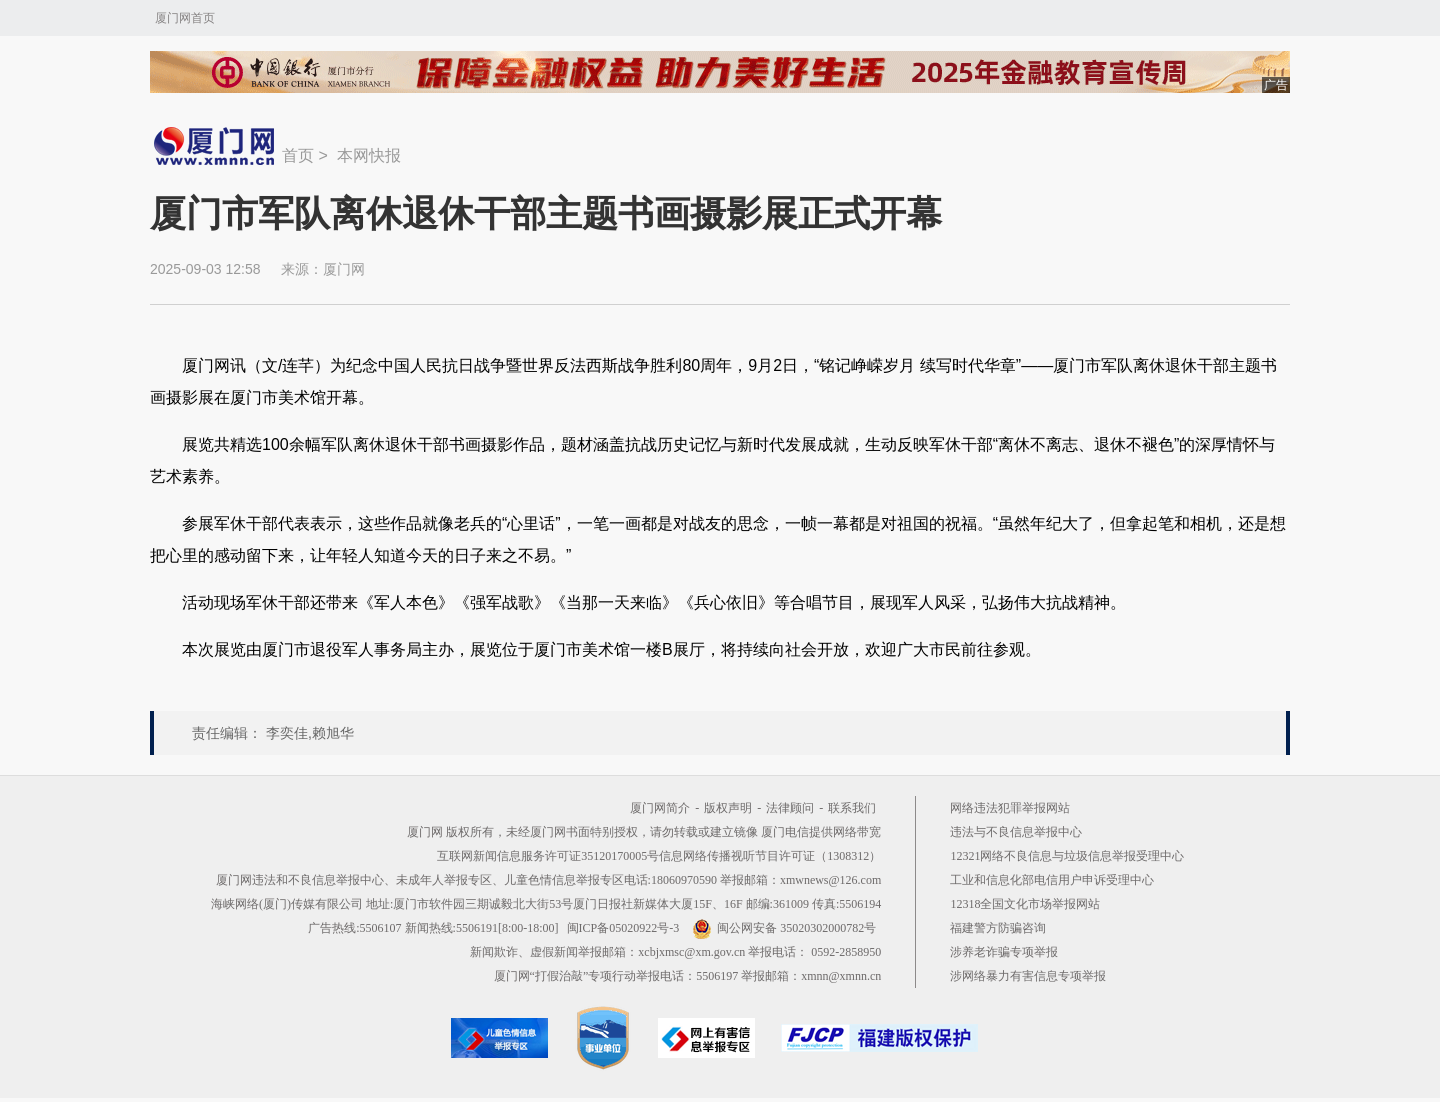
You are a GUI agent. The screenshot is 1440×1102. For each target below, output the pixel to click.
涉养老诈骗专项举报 (1004, 952)
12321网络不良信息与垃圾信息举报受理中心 (1067, 856)
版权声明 (728, 808)
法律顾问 (790, 808)
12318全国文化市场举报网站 (1025, 904)
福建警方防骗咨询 (998, 928)
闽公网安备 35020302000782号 (784, 928)
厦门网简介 (660, 808)
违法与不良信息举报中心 (1016, 832)
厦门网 (344, 269)
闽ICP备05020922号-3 (623, 928)
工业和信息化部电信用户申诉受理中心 (1052, 880)
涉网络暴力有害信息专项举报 (1028, 976)
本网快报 (369, 155)
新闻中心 (216, 146)
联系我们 (852, 808)
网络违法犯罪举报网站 (1010, 808)
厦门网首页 (185, 18)
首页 (298, 155)
